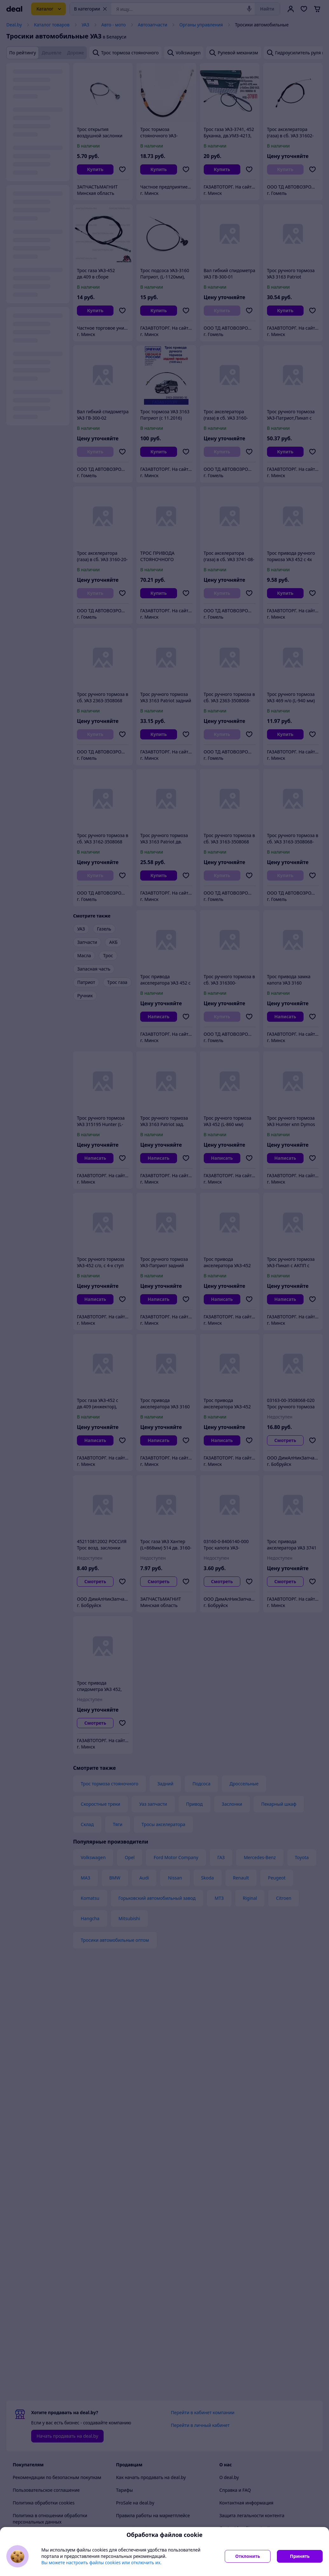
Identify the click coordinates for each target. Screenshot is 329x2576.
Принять (300, 2556)
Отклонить (247, 2556)
